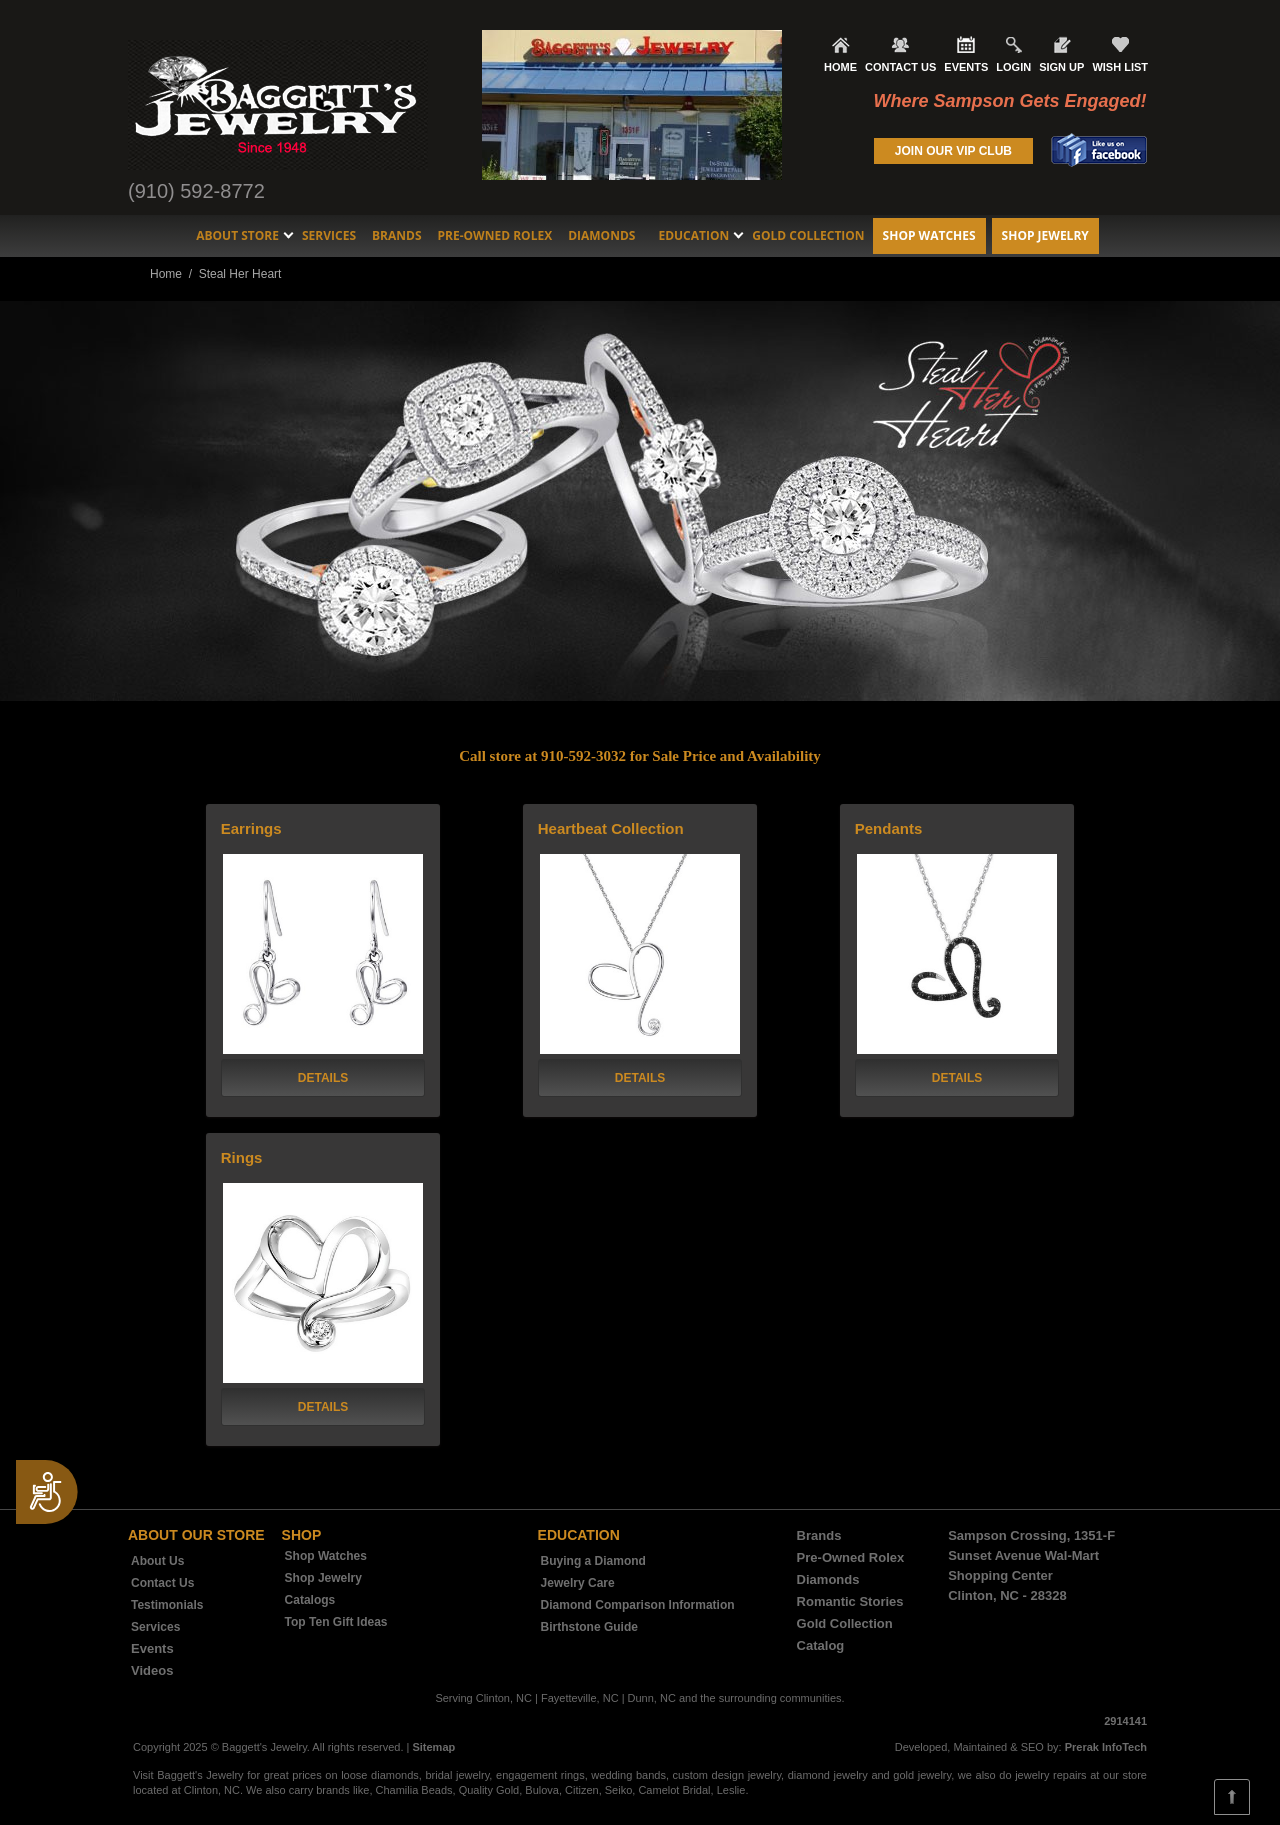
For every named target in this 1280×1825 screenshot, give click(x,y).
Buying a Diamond (593, 1561)
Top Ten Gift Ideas (336, 1622)
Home (166, 274)
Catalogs (310, 1600)
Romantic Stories (850, 1601)
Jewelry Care (578, 1583)
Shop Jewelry (1045, 235)
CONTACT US (900, 67)
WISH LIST (1120, 67)
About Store (237, 235)
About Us (157, 1561)
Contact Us (162, 1583)
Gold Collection (808, 235)
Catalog (821, 1645)
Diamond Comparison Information (638, 1605)
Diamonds (601, 235)
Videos (152, 1670)
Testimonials (167, 1605)
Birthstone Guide (589, 1627)
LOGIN (1013, 67)
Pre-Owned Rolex (495, 235)
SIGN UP (1061, 67)
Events (152, 1648)
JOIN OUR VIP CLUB (953, 151)
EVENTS (966, 67)
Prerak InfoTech (1106, 1747)
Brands (397, 235)
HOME (840, 67)
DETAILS (323, 1078)
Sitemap (433, 1747)
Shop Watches (929, 235)
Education (693, 235)
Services (329, 235)
